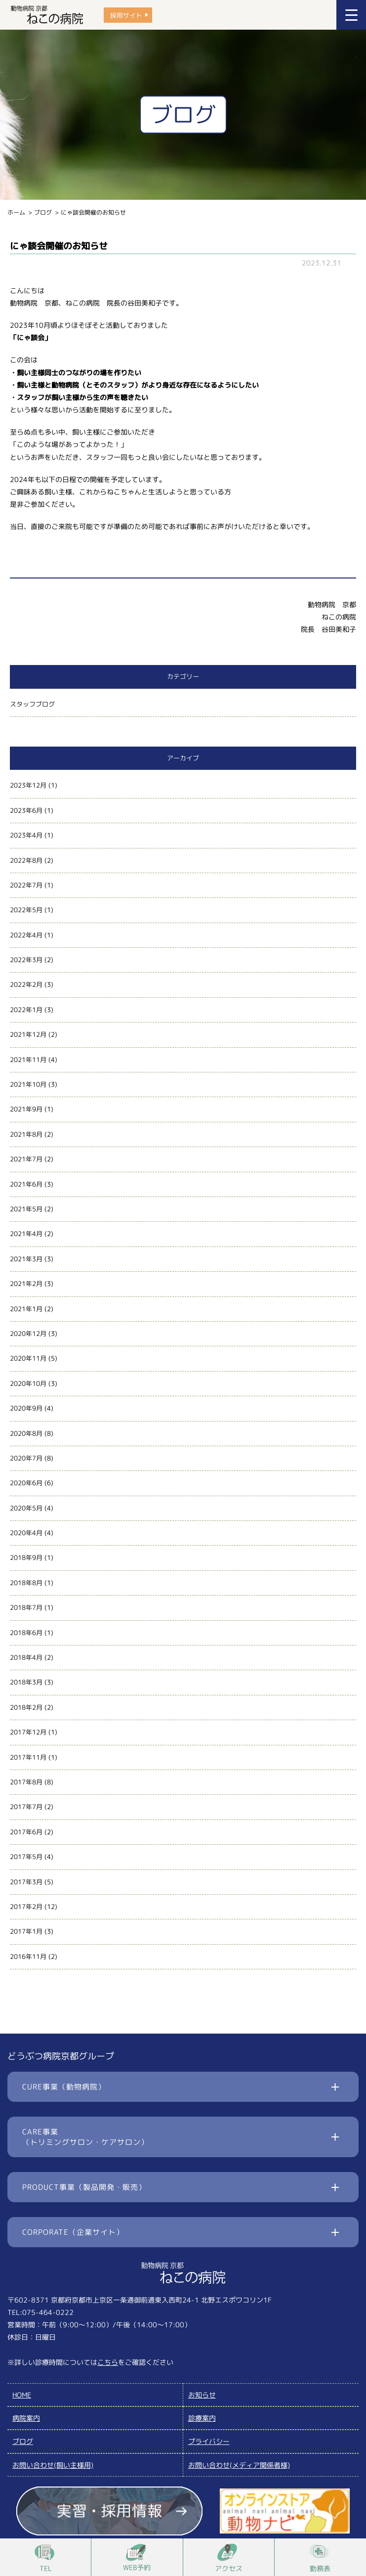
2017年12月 (28, 1732)
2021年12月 (28, 1034)
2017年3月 (26, 1881)
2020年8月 (26, 1433)
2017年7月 (26, 1806)
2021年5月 (26, 1208)
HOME (21, 2394)
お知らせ (202, 2394)
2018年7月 (26, 1607)
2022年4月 (26, 935)
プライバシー (209, 2441)
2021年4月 (26, 1233)
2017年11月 (28, 1757)
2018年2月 (26, 1707)
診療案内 (202, 2418)
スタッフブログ (32, 704)
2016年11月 (28, 1956)
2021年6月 (26, 1184)
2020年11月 (28, 1358)
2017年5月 (26, 1856)
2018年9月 (26, 1557)
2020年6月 (26, 1482)
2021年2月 (26, 1283)
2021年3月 (26, 1258)
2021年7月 (26, 1159)
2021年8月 (26, 1134)
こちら (107, 2362)
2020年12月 (28, 1333)
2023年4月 (26, 835)
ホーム (16, 212)
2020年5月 (26, 1508)
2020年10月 (28, 1383)
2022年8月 (26, 860)
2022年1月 (26, 1009)
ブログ (43, 212)
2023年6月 (26, 810)
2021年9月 (26, 1109)
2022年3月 (26, 959)
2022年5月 (26, 909)
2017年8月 (26, 1781)
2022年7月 (26, 885)
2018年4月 (26, 1657)
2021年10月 (28, 1084)
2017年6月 (26, 1831)
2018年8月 (26, 1582)
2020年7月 (26, 1458)
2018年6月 (26, 1632)
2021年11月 (28, 1059)
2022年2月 (26, 984)
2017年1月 (26, 1931)
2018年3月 (26, 1682)
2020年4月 (26, 1532)
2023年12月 (28, 785)
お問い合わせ (52, 2465)
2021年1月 (26, 1308)
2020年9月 (26, 1408)
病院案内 (26, 2418)
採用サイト (126, 14)
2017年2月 (26, 1906)
